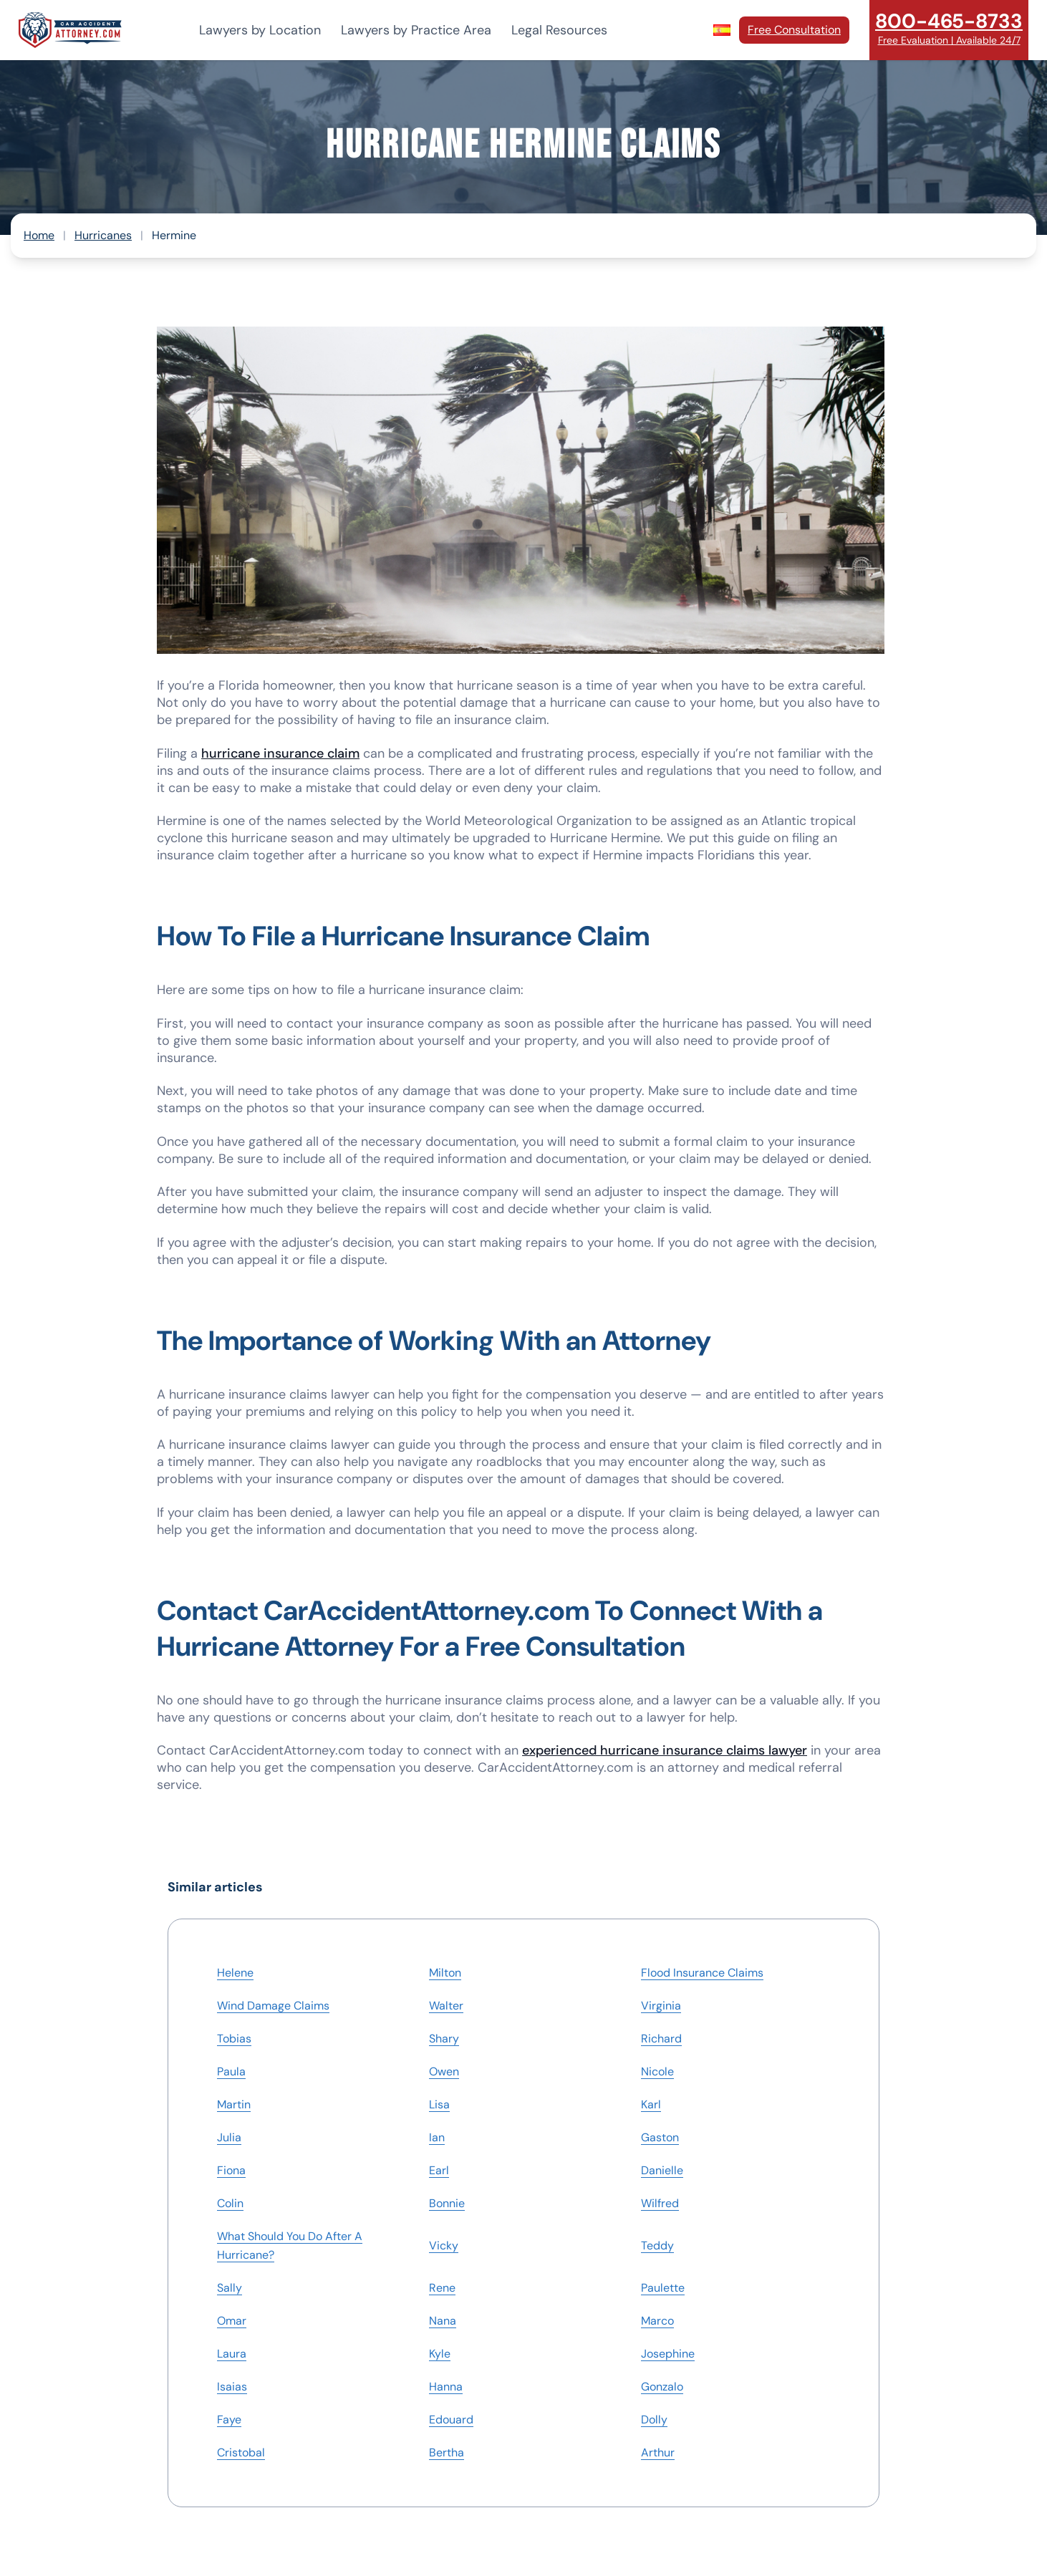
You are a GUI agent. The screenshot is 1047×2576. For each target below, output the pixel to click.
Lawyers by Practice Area (416, 30)
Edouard (451, 2419)
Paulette (663, 2287)
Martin (234, 2104)
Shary (444, 2038)
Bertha (446, 2452)
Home (39, 235)
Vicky (443, 2245)
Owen (444, 2071)
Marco (657, 2320)
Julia (229, 2137)
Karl (651, 2104)
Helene (235, 1972)
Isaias (232, 2386)
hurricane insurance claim (280, 753)
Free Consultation (794, 29)
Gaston (660, 2137)
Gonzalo (662, 2386)
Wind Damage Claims (273, 2005)
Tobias (234, 2038)
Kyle (439, 2353)
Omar (231, 2320)
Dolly (654, 2419)
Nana (442, 2320)
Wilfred (660, 2203)
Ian (437, 2137)
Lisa (439, 2104)
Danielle (662, 2170)
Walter (446, 2005)
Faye (229, 2419)
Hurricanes (103, 235)
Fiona (231, 2170)
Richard (661, 2038)
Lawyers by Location (260, 30)
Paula (231, 2071)
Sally (229, 2287)
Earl (439, 2170)
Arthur (658, 2452)
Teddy (657, 2245)
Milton (445, 1972)
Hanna (446, 2386)
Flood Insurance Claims (702, 1972)
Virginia (661, 2005)
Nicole (657, 2071)
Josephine (668, 2353)
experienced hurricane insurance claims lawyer (664, 1750)
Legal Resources (559, 30)
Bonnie (447, 2203)
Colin (230, 2203)
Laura (231, 2353)
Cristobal (241, 2452)
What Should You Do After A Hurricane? (289, 2245)
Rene (442, 2287)
